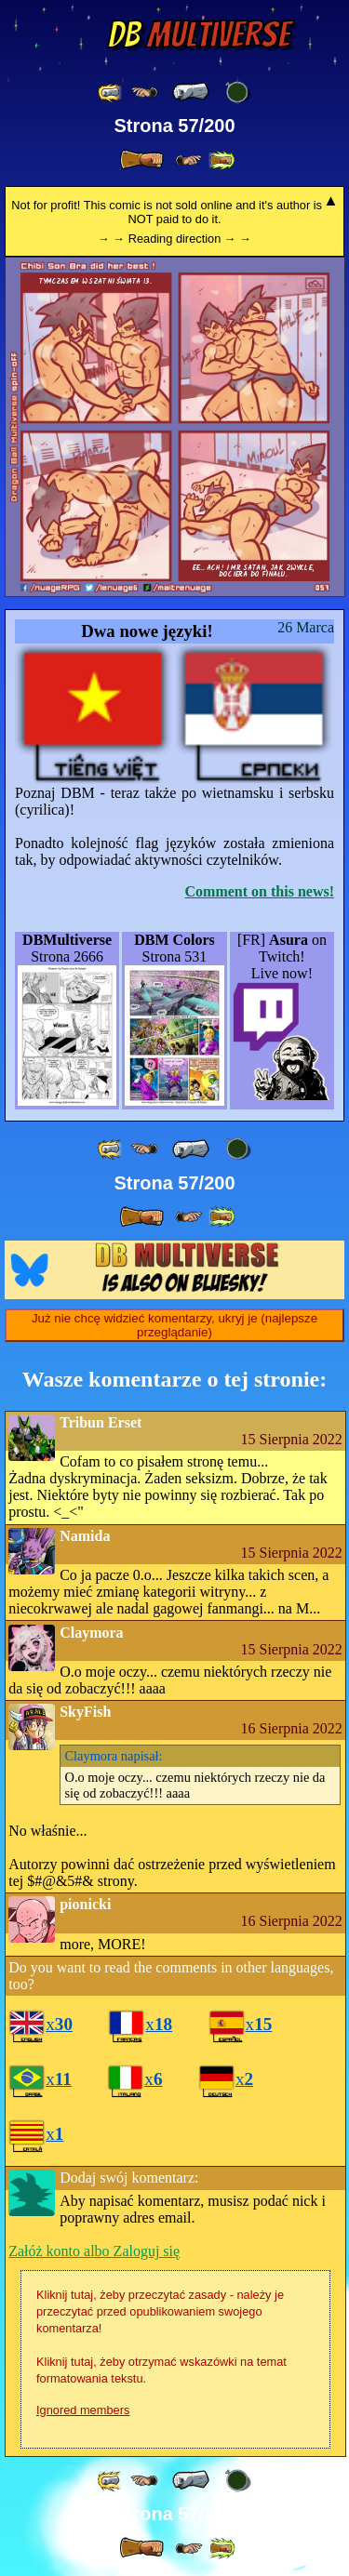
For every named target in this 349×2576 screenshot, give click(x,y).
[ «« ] (111, 92)
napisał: (114, 1755)
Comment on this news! (259, 891)
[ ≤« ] (144, 92)
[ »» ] (221, 160)
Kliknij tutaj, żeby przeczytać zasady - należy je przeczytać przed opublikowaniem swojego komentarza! (160, 2311)
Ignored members (82, 2410)
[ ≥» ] (189, 160)
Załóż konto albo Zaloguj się (94, 2251)
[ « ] (191, 92)
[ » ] (141, 160)
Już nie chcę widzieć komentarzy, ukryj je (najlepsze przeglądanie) (174, 1325)
